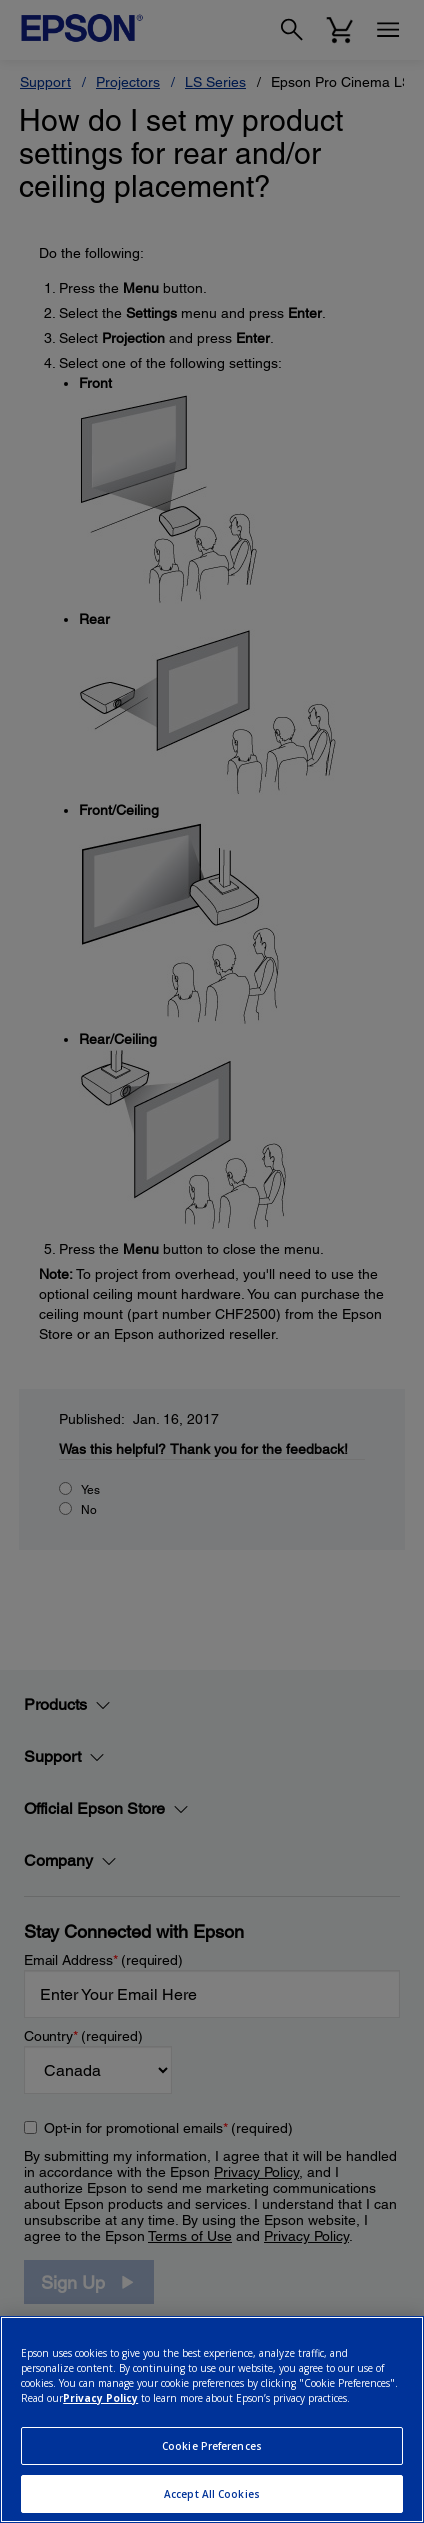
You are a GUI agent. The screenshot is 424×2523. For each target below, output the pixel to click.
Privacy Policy (100, 2398)
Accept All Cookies (212, 2494)
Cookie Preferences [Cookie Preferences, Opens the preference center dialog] (212, 2446)
